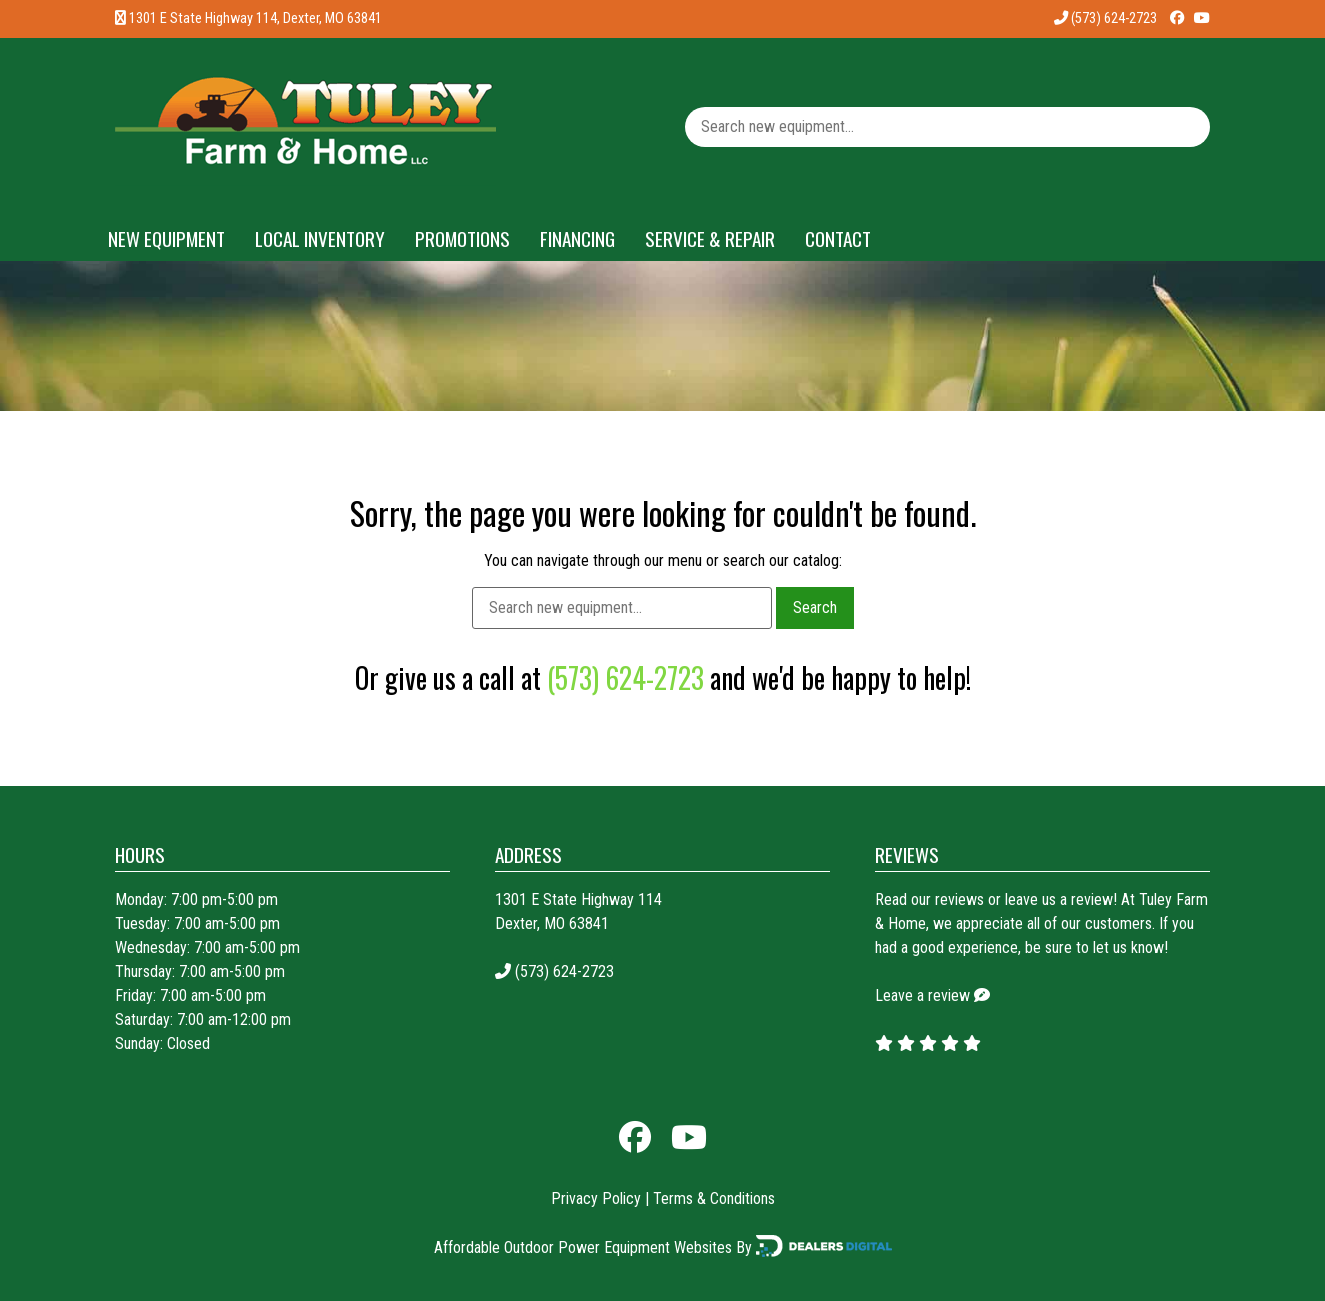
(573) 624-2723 (1105, 18)
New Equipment (166, 238)
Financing (577, 238)
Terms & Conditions (714, 1198)
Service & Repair (710, 238)
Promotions (462, 238)
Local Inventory (320, 238)
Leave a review (922, 995)
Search (815, 607)
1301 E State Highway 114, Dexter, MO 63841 (255, 18)
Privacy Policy (596, 1198)
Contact (838, 238)
